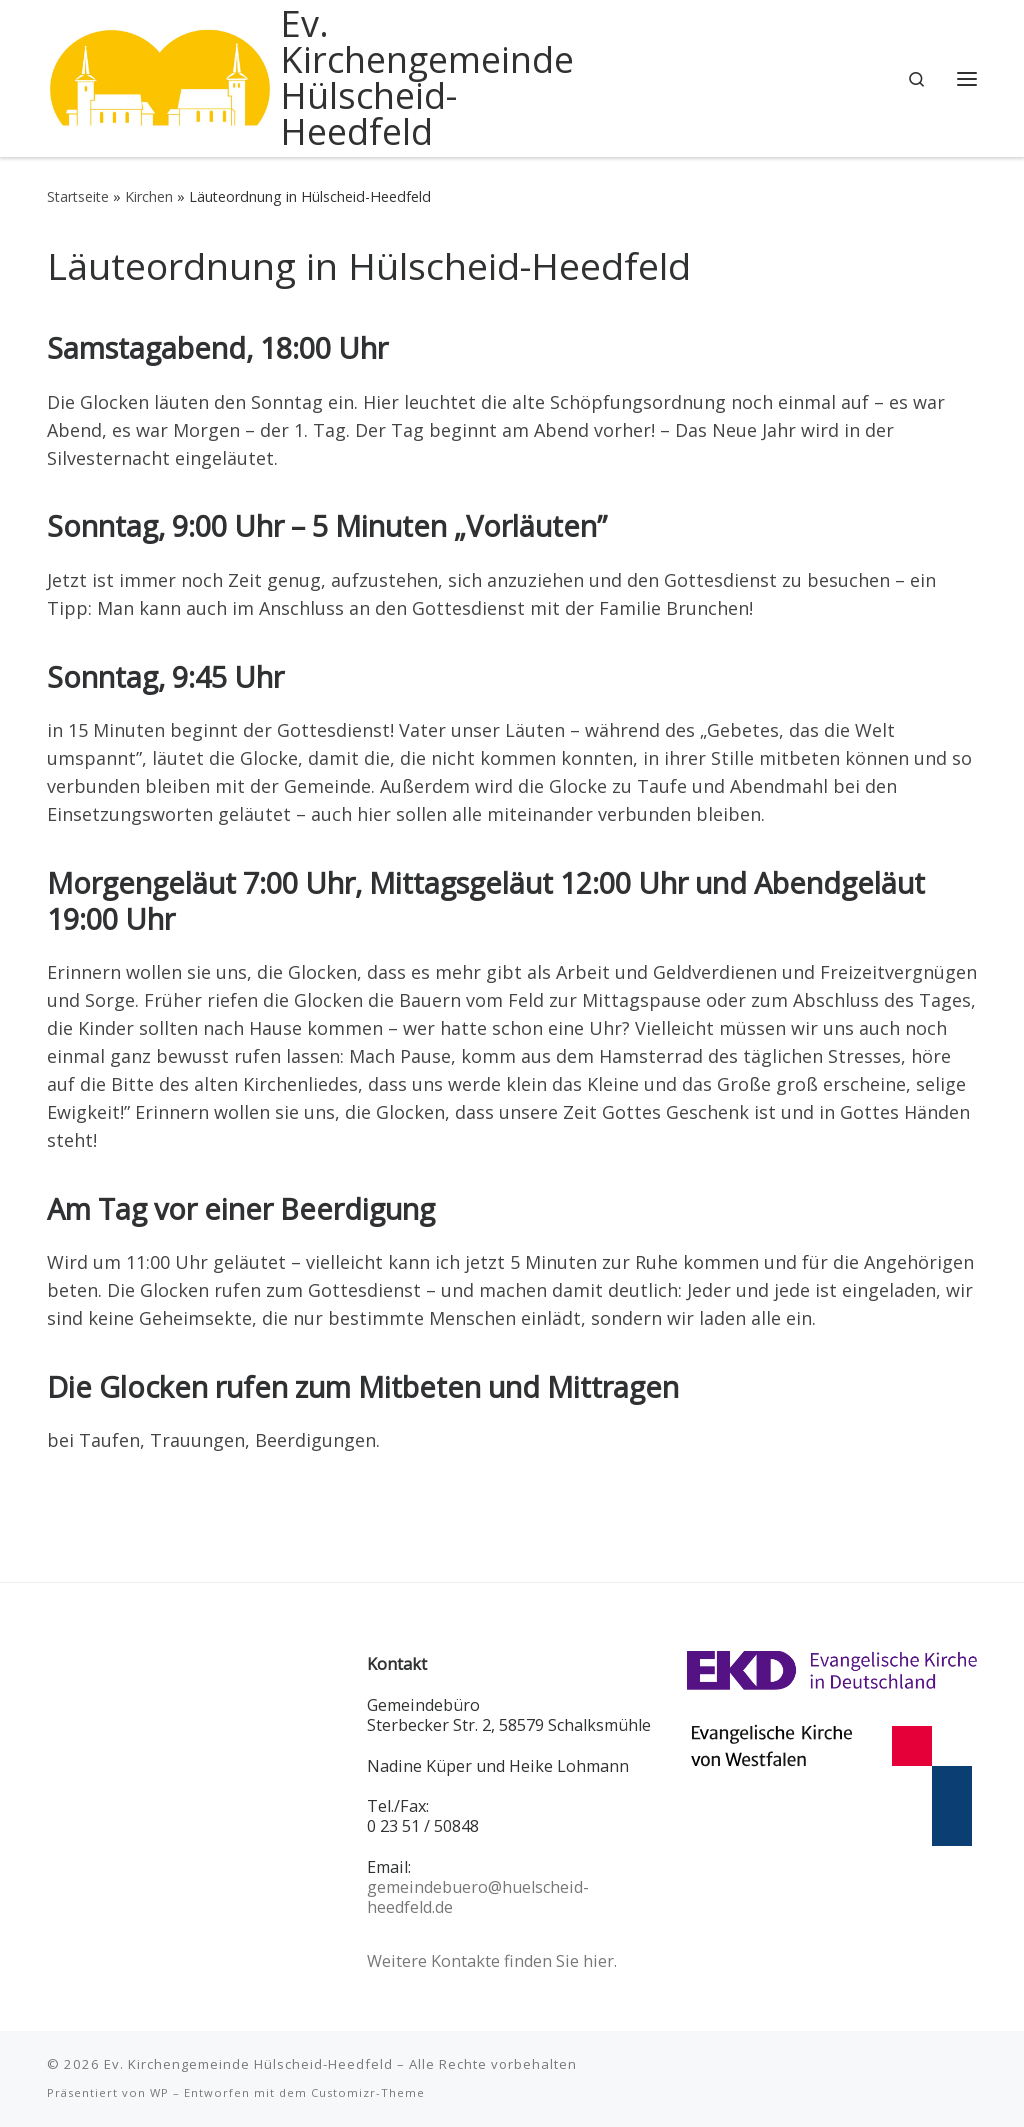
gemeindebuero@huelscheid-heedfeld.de (478, 1897)
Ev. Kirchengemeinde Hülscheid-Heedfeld (248, 2064)
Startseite (78, 196)
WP (159, 2092)
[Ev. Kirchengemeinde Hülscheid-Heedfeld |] (160, 74)
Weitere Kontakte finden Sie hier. (492, 1961)
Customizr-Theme (368, 2092)
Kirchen (149, 196)
